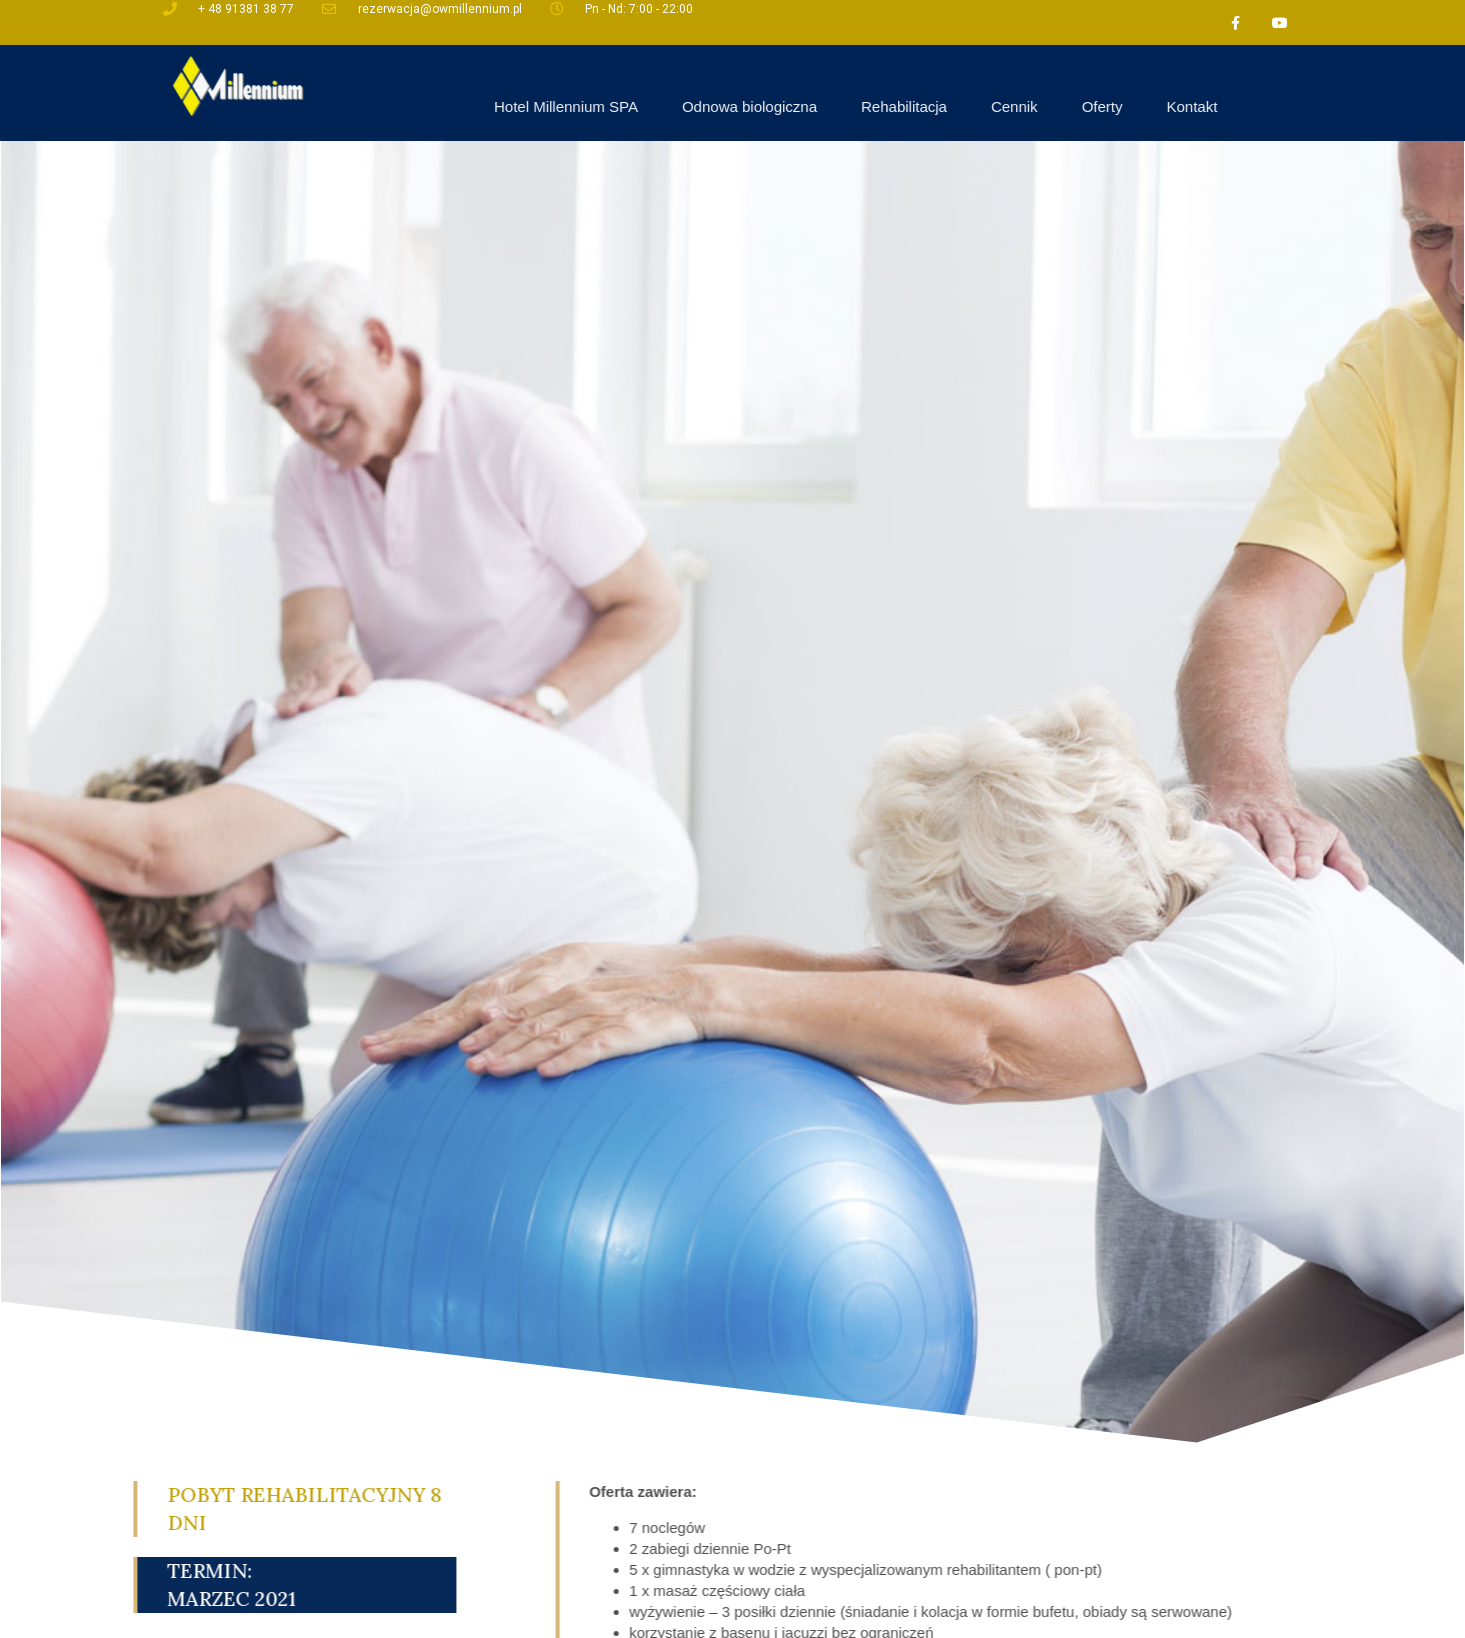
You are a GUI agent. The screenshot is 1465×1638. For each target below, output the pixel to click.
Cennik (1172, 106)
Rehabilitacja (1063, 106)
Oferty (1260, 106)
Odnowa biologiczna (907, 106)
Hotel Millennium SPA (724, 106)
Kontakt (1350, 106)
